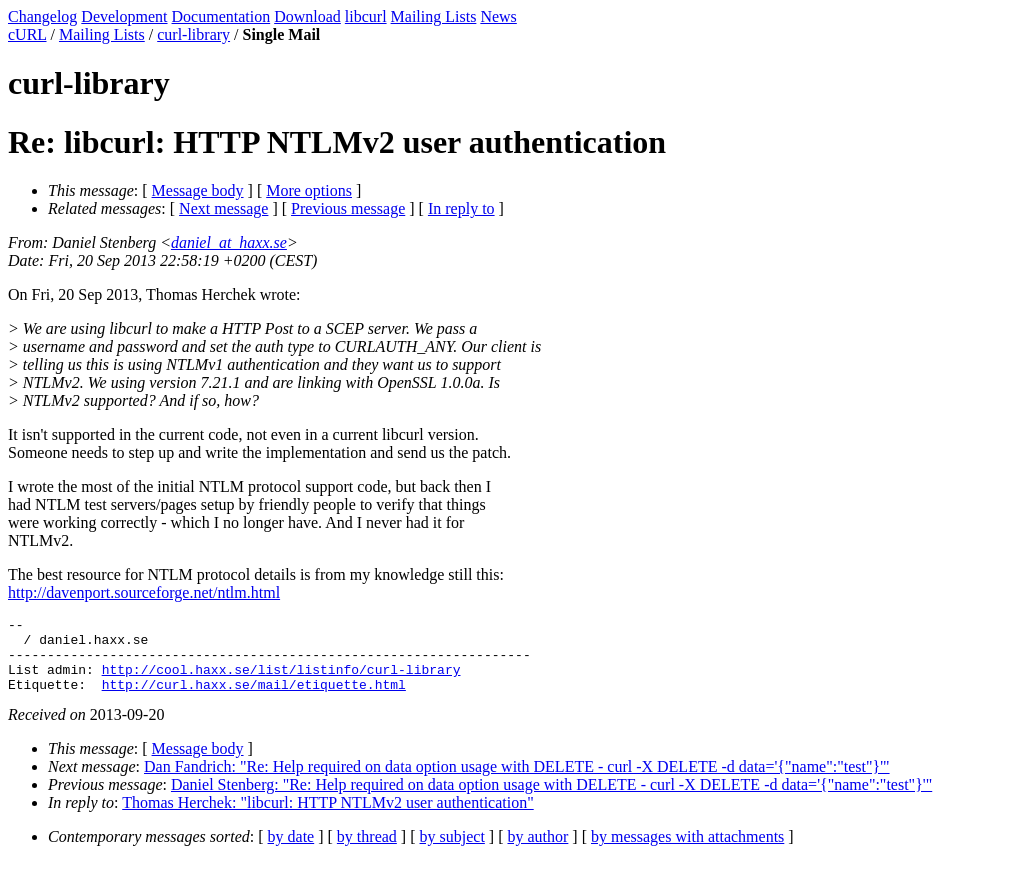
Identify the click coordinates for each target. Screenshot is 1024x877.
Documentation (221, 16)
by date (291, 851)
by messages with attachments (687, 851)
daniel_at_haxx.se (229, 242)
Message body (198, 190)
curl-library (193, 34)
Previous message (348, 208)
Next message (223, 208)
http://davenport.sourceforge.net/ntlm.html (144, 592)
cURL (27, 34)
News (498, 16)
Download (307, 16)
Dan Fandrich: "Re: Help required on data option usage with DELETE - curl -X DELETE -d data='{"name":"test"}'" (517, 781)
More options (309, 190)
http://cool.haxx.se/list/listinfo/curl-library (281, 681)
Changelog (42, 16)
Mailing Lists (434, 16)
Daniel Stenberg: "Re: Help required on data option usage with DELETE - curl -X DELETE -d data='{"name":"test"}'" (551, 799)
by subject (452, 851)
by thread (367, 851)
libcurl (366, 16)
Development (124, 16)
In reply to (461, 208)
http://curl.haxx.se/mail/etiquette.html (254, 699)
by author (537, 851)
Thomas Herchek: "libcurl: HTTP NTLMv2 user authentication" (327, 817)
